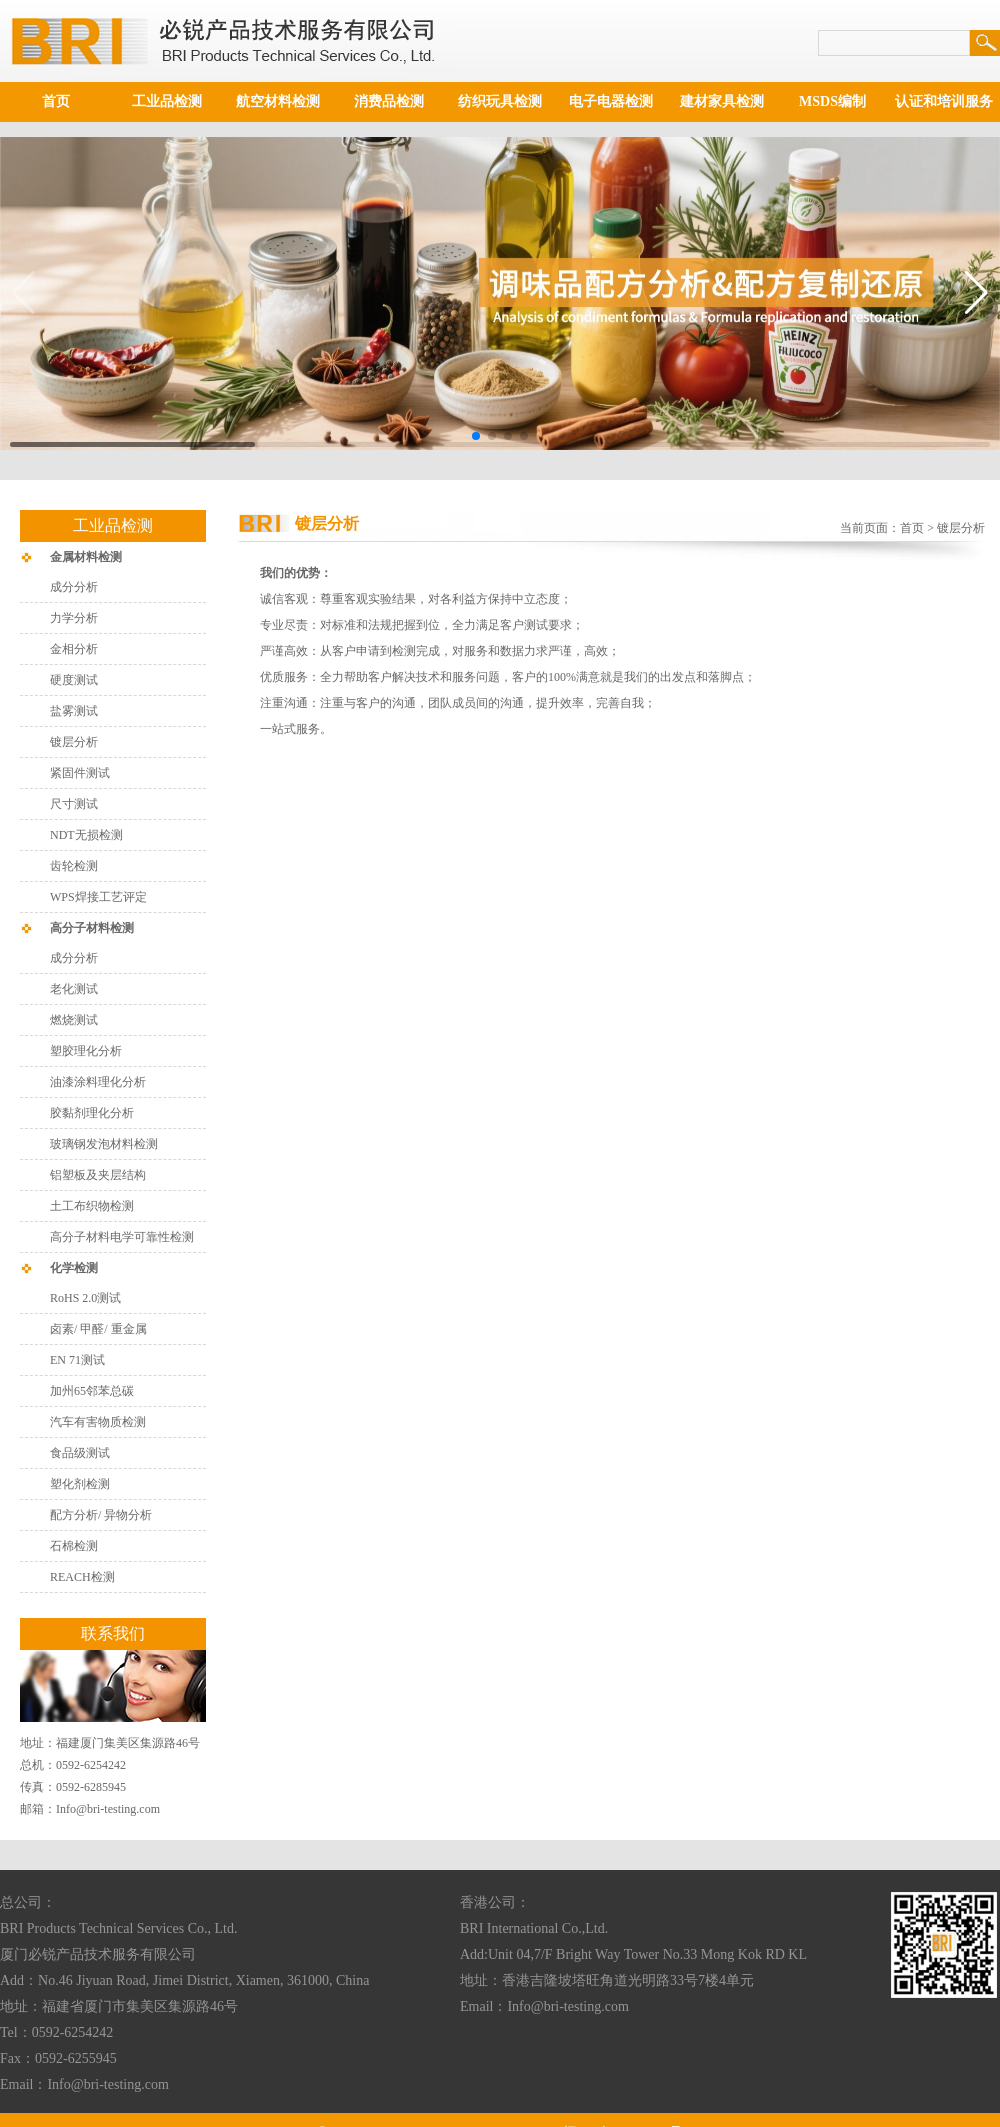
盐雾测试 (74, 711)
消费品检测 (389, 101)
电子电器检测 (611, 101)
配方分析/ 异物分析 (101, 1515)
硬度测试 (74, 680)
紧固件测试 (80, 773)
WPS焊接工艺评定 (98, 897)
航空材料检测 (278, 101)
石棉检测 (74, 1546)
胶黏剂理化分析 (92, 1113)
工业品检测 (167, 101)
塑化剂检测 (81, 1484)
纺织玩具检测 (500, 101)
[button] (476, 436)
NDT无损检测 (86, 835)
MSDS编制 (832, 101)
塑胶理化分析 (86, 1051)
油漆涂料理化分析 (98, 1082)
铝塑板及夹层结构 (98, 1175)
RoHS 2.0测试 (85, 1298)
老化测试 (74, 989)
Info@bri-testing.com (108, 1809)
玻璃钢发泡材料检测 (104, 1144)
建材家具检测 (722, 101)
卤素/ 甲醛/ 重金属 (98, 1329)
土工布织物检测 (92, 1206)
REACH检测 (82, 1577)
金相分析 (74, 649)
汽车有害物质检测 (98, 1422)
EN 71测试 (77, 1360)
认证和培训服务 (944, 101)
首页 (56, 101)
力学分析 (74, 618)
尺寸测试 (74, 804)
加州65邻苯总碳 (92, 1391)
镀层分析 (74, 742)
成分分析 (74, 587)
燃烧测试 (74, 1020)
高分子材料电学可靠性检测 (122, 1237)
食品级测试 (80, 1453)
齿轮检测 (74, 866)
